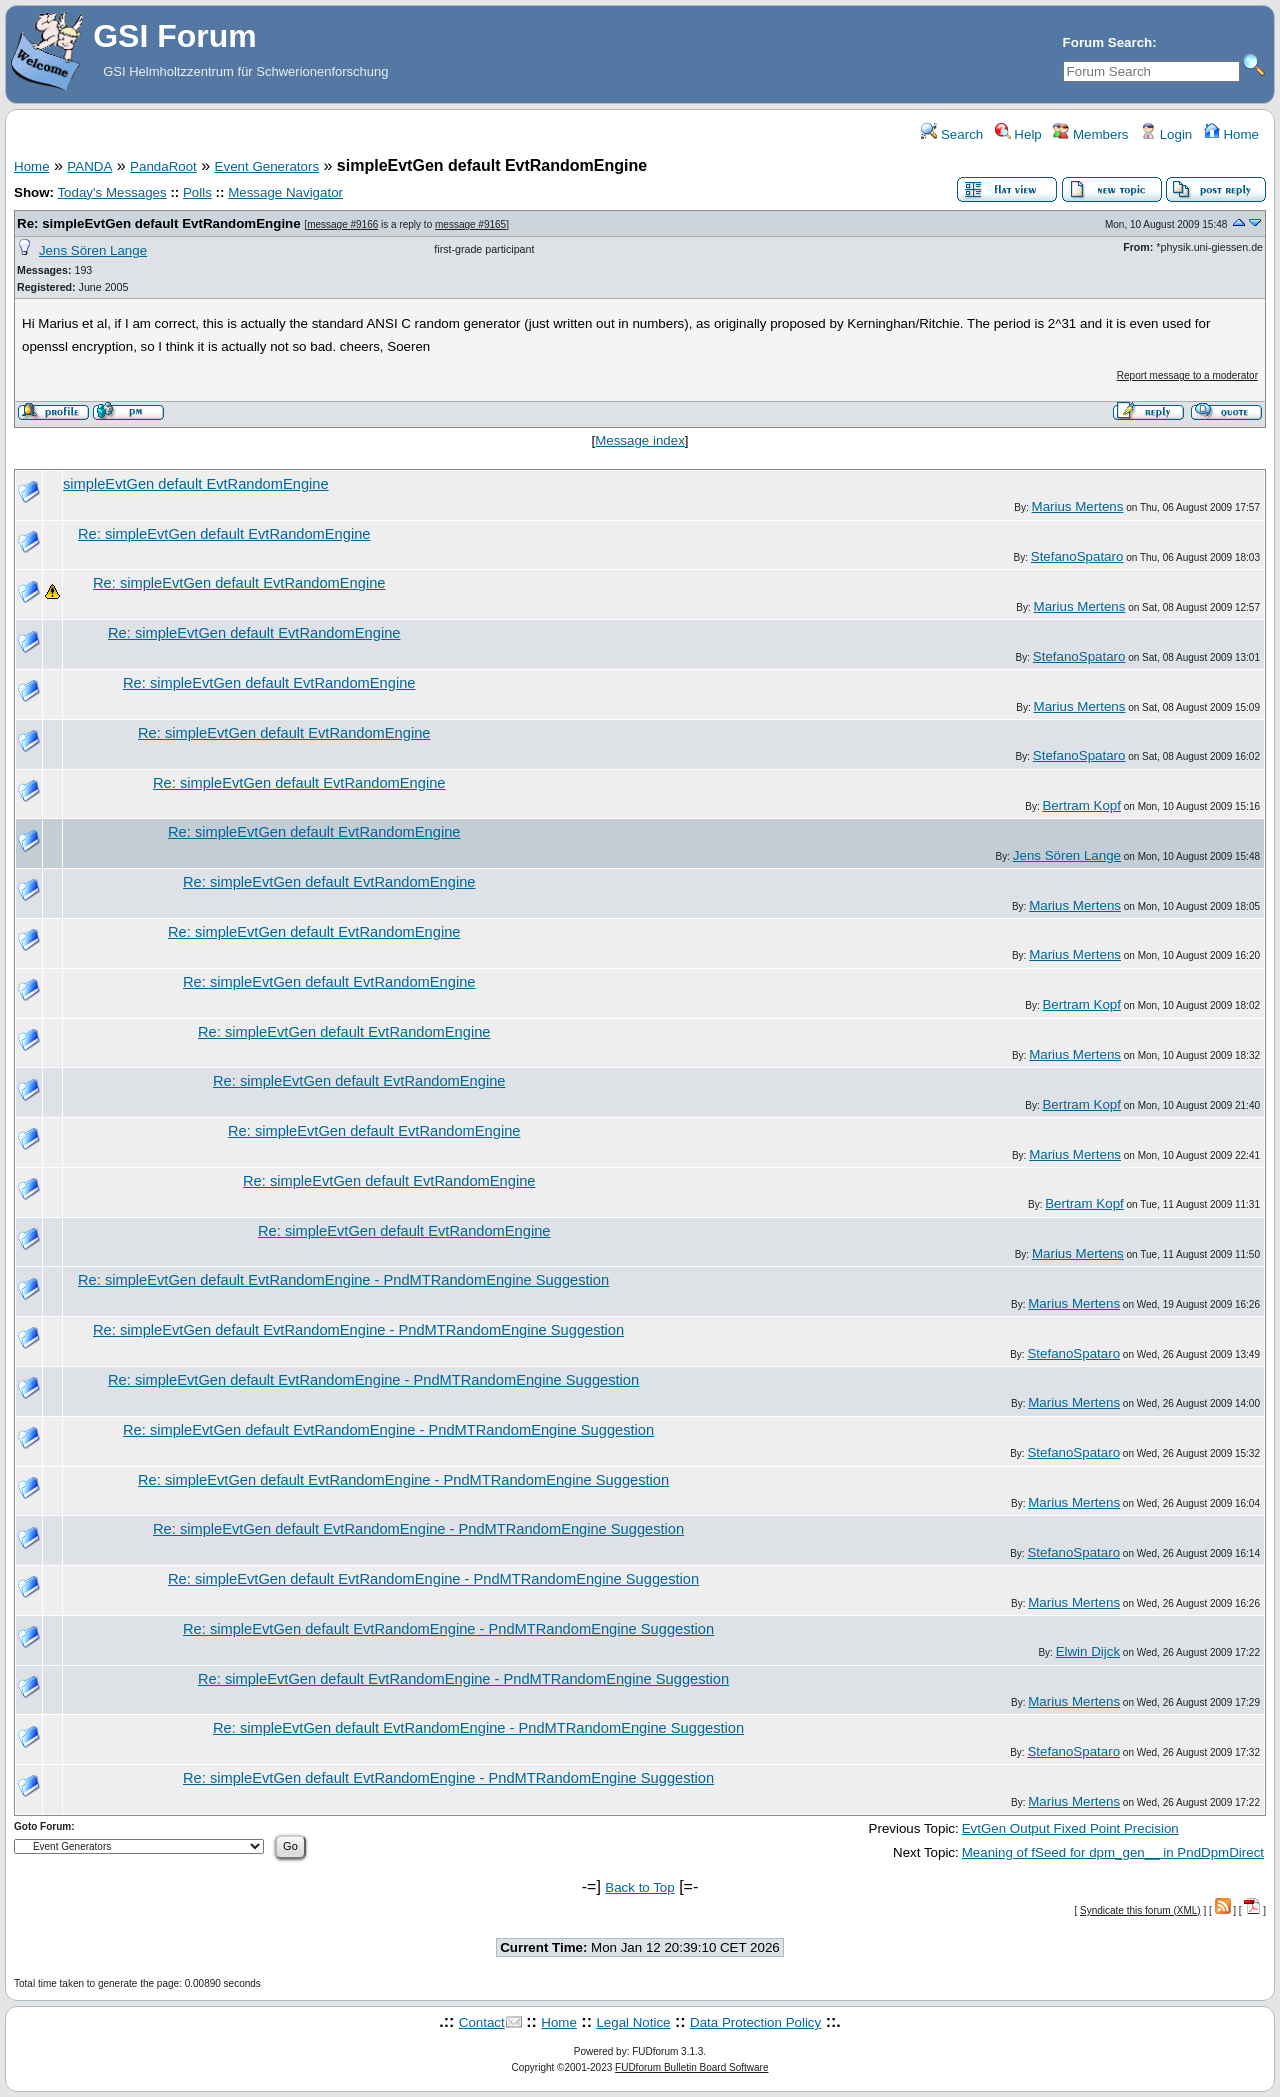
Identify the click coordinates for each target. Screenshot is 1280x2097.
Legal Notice (633, 2022)
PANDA (89, 166)
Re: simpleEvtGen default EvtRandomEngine (159, 223)
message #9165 (470, 224)
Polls (197, 192)
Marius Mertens (1078, 506)
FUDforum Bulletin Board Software (691, 2067)
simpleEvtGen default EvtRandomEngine (196, 484)
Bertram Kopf (1081, 805)
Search (952, 134)
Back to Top (639, 1887)
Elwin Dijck (1088, 1651)
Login (1166, 134)
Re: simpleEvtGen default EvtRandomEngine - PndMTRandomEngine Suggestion (343, 1280)
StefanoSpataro (1077, 556)
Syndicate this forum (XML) (1140, 1910)
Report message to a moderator (1187, 375)
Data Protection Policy (755, 2022)
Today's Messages (111, 192)
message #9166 (342, 224)
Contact (482, 2022)
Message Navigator (285, 192)
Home (1231, 134)
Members (1090, 134)
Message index (640, 440)
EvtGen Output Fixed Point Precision (1070, 1828)
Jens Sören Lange (93, 250)
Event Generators (267, 166)
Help (1018, 134)
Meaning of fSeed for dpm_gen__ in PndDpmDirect (1113, 1852)
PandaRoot (163, 166)
